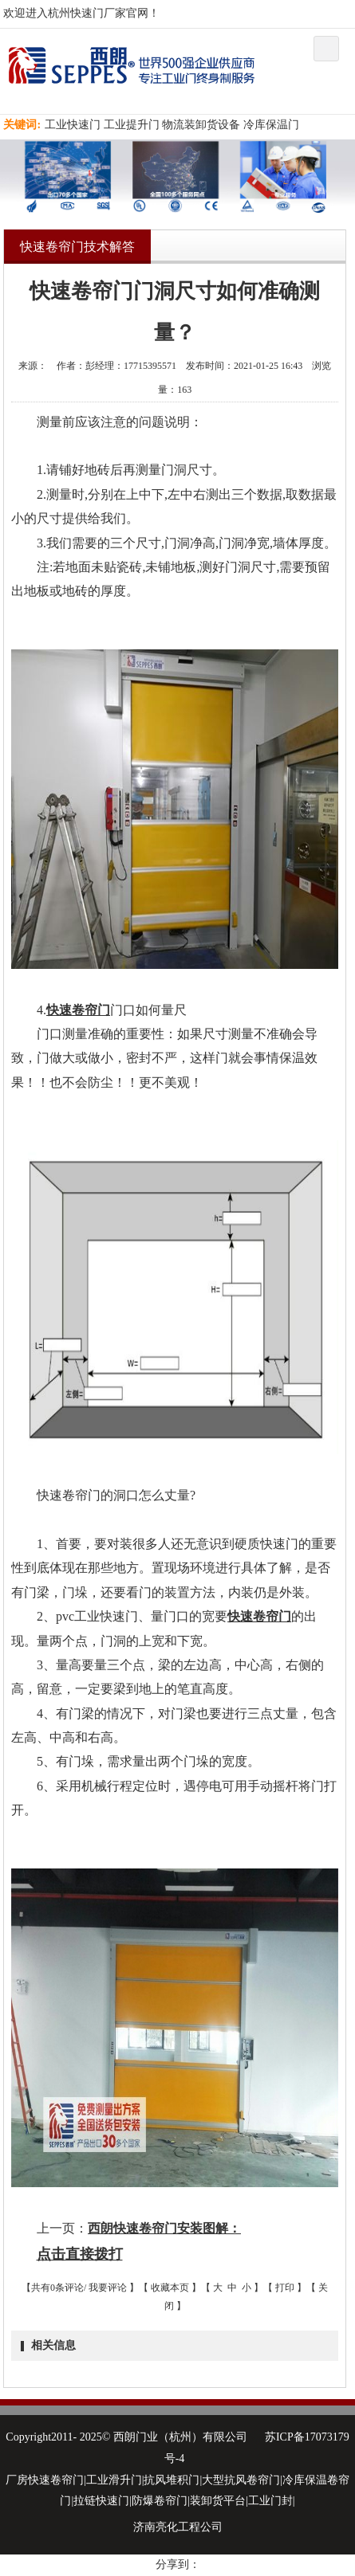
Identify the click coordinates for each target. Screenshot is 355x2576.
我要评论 (108, 2287)
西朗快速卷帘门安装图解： (164, 2228)
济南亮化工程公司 (178, 2527)
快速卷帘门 (78, 1010)
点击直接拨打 (80, 2254)
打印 (284, 2287)
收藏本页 (170, 2287)
